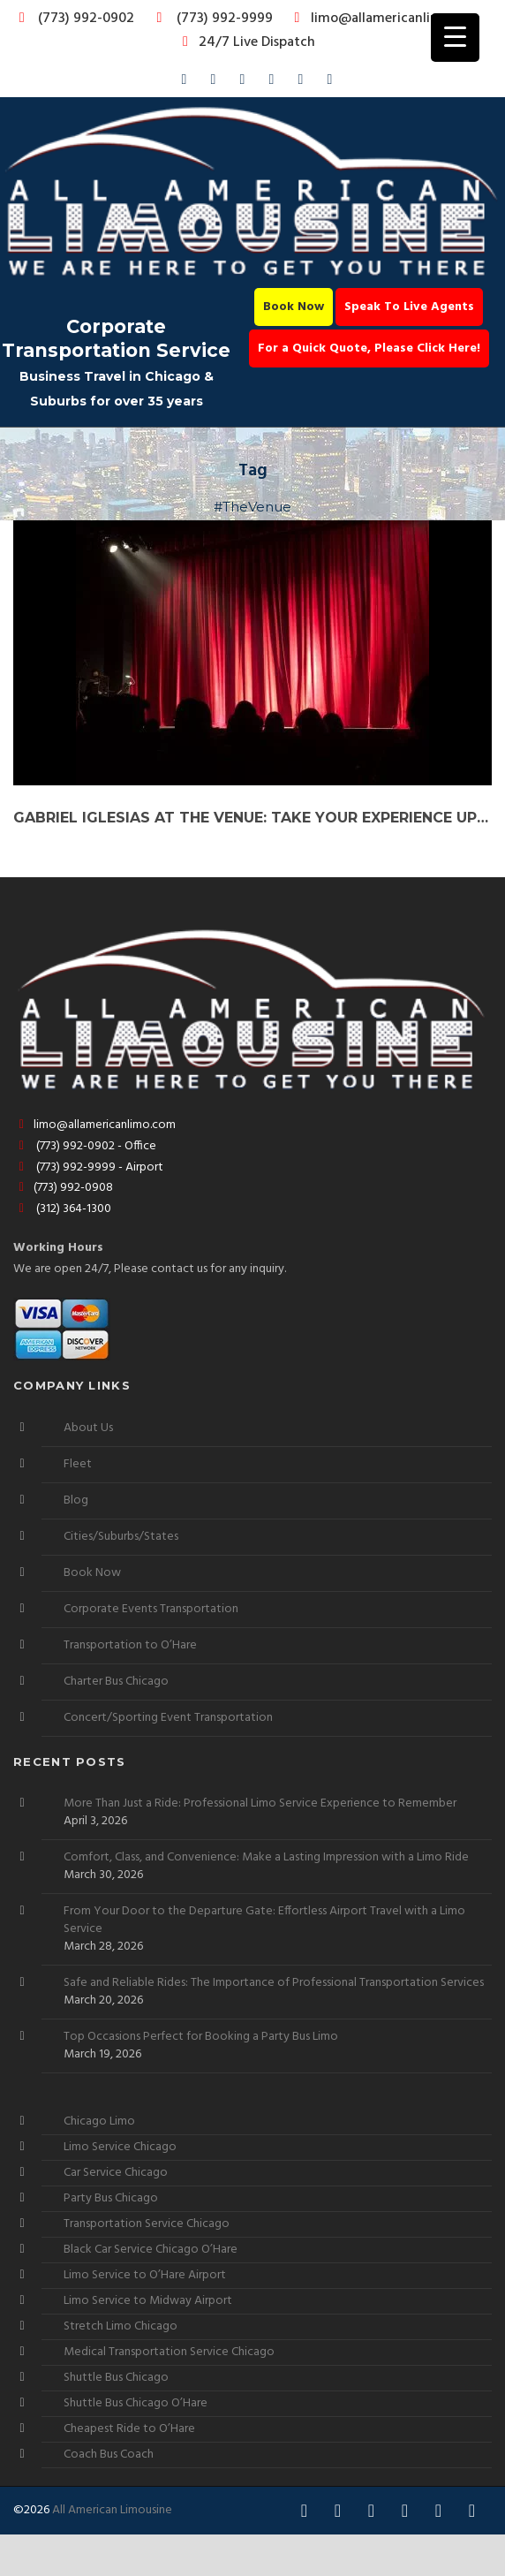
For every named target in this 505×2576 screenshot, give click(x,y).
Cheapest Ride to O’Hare (129, 2429)
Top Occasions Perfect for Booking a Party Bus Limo (201, 2037)
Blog (76, 1500)
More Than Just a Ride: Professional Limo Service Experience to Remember (260, 1804)
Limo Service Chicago (120, 2147)
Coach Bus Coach (109, 2454)
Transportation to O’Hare (130, 1645)
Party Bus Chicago (111, 2198)
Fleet (78, 1464)
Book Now (293, 307)
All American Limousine (112, 2510)
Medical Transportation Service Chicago (169, 2352)
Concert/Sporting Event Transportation (168, 1718)
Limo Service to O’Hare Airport (145, 2275)
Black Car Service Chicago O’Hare (150, 2249)
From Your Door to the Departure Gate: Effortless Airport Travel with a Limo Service (264, 1920)
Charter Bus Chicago (116, 1681)
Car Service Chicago (116, 2173)
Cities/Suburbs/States (121, 1537)
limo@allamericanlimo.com (384, 18)
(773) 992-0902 (73, 18)
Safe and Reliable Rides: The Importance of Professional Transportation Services (274, 1983)
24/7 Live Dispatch (246, 42)
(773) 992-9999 (210, 18)
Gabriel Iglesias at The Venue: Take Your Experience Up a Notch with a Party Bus (252, 817)
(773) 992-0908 (63, 1188)
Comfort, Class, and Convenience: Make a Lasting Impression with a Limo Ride (266, 1858)
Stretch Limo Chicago (120, 2326)
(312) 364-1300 (62, 1209)
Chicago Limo (99, 2121)
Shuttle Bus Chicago (116, 2378)
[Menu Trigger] (455, 37)
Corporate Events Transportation (151, 1609)
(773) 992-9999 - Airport (88, 1167)
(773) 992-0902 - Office (84, 1146)
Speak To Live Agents (409, 307)
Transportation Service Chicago (147, 2224)
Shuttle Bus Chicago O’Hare (135, 2403)
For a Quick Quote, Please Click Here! (369, 348)
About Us (88, 1428)
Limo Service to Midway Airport (148, 2301)
